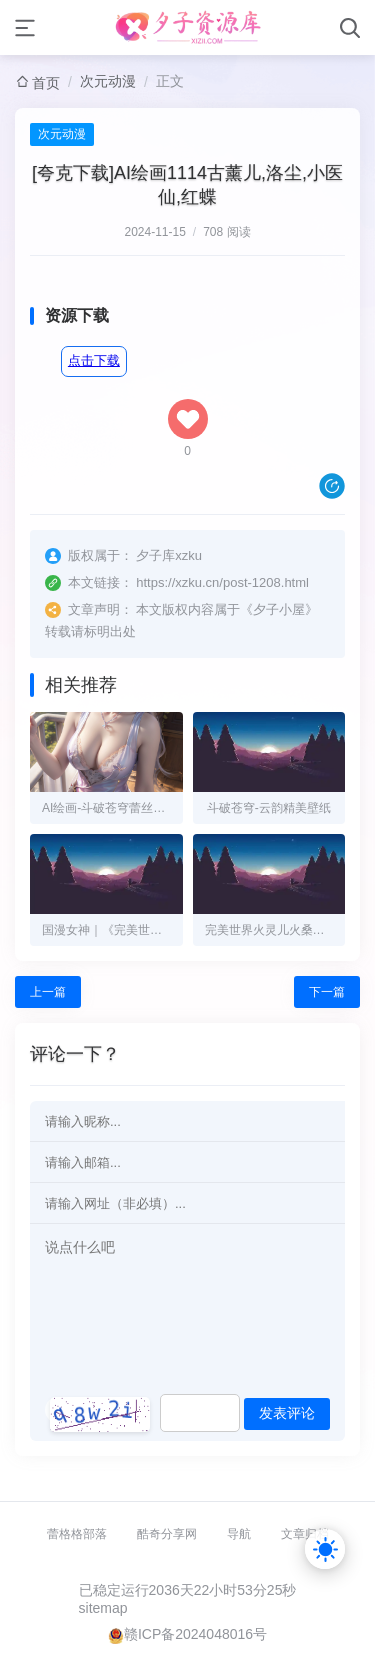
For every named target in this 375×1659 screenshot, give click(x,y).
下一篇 (327, 992)
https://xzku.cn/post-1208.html (222, 582)
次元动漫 (108, 81)
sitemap (103, 1608)
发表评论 (287, 1413)
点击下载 (94, 360)
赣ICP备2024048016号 (195, 1634)
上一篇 (48, 992)
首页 (46, 83)
